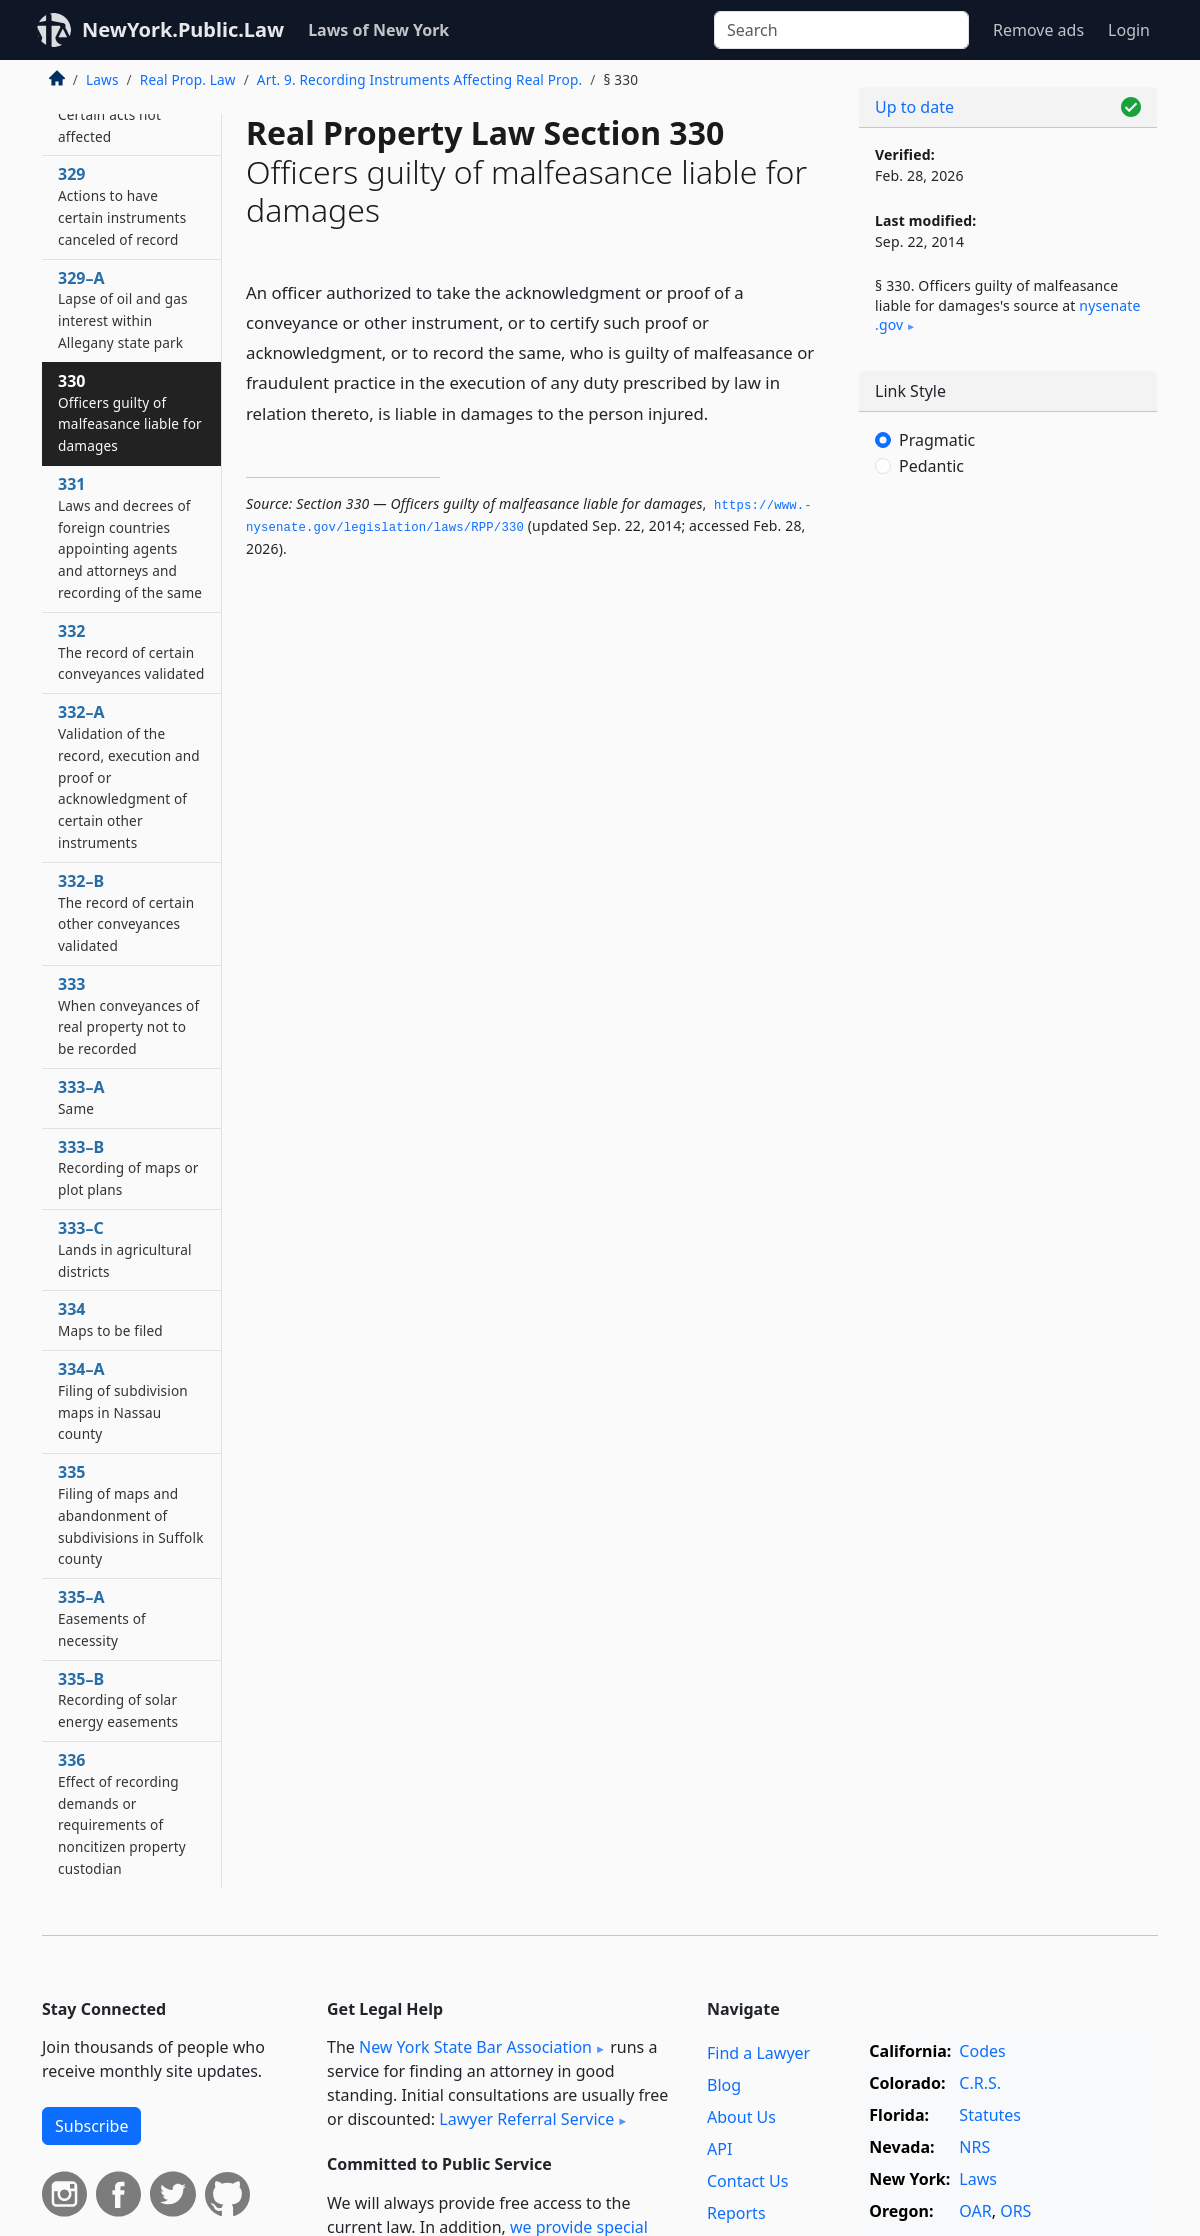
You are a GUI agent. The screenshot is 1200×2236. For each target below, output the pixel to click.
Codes (982, 2051)
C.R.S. (980, 2083)
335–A (102, 1618)
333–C (125, 1249)
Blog (724, 2085)
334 (110, 1319)
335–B (118, 1700)
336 (122, 1813)
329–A (123, 309)
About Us (741, 2117)
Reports (736, 2213)
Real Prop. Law (188, 79)
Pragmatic (937, 440)
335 (131, 1514)
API (719, 2149)
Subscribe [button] (91, 2126)
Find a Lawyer (758, 2053)
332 (131, 652)
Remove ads (1038, 30)
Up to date (914, 107)
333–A (81, 1097)
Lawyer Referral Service (526, 2119)
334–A (123, 1400)
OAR (975, 2211)
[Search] (841, 30)
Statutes (990, 2115)
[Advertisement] (1008, 825)
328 (109, 114)
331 (130, 537)
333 (128, 1015)
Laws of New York (378, 30)
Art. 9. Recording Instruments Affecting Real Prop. (419, 79)
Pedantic (931, 466)
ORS (1015, 2211)
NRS (974, 2147)
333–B (128, 1168)
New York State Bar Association (475, 2047)
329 (122, 205)
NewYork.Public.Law (183, 29)
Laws (102, 79)
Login (1129, 30)
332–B (126, 912)
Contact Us (747, 2181)
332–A (129, 776)
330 (130, 412)
